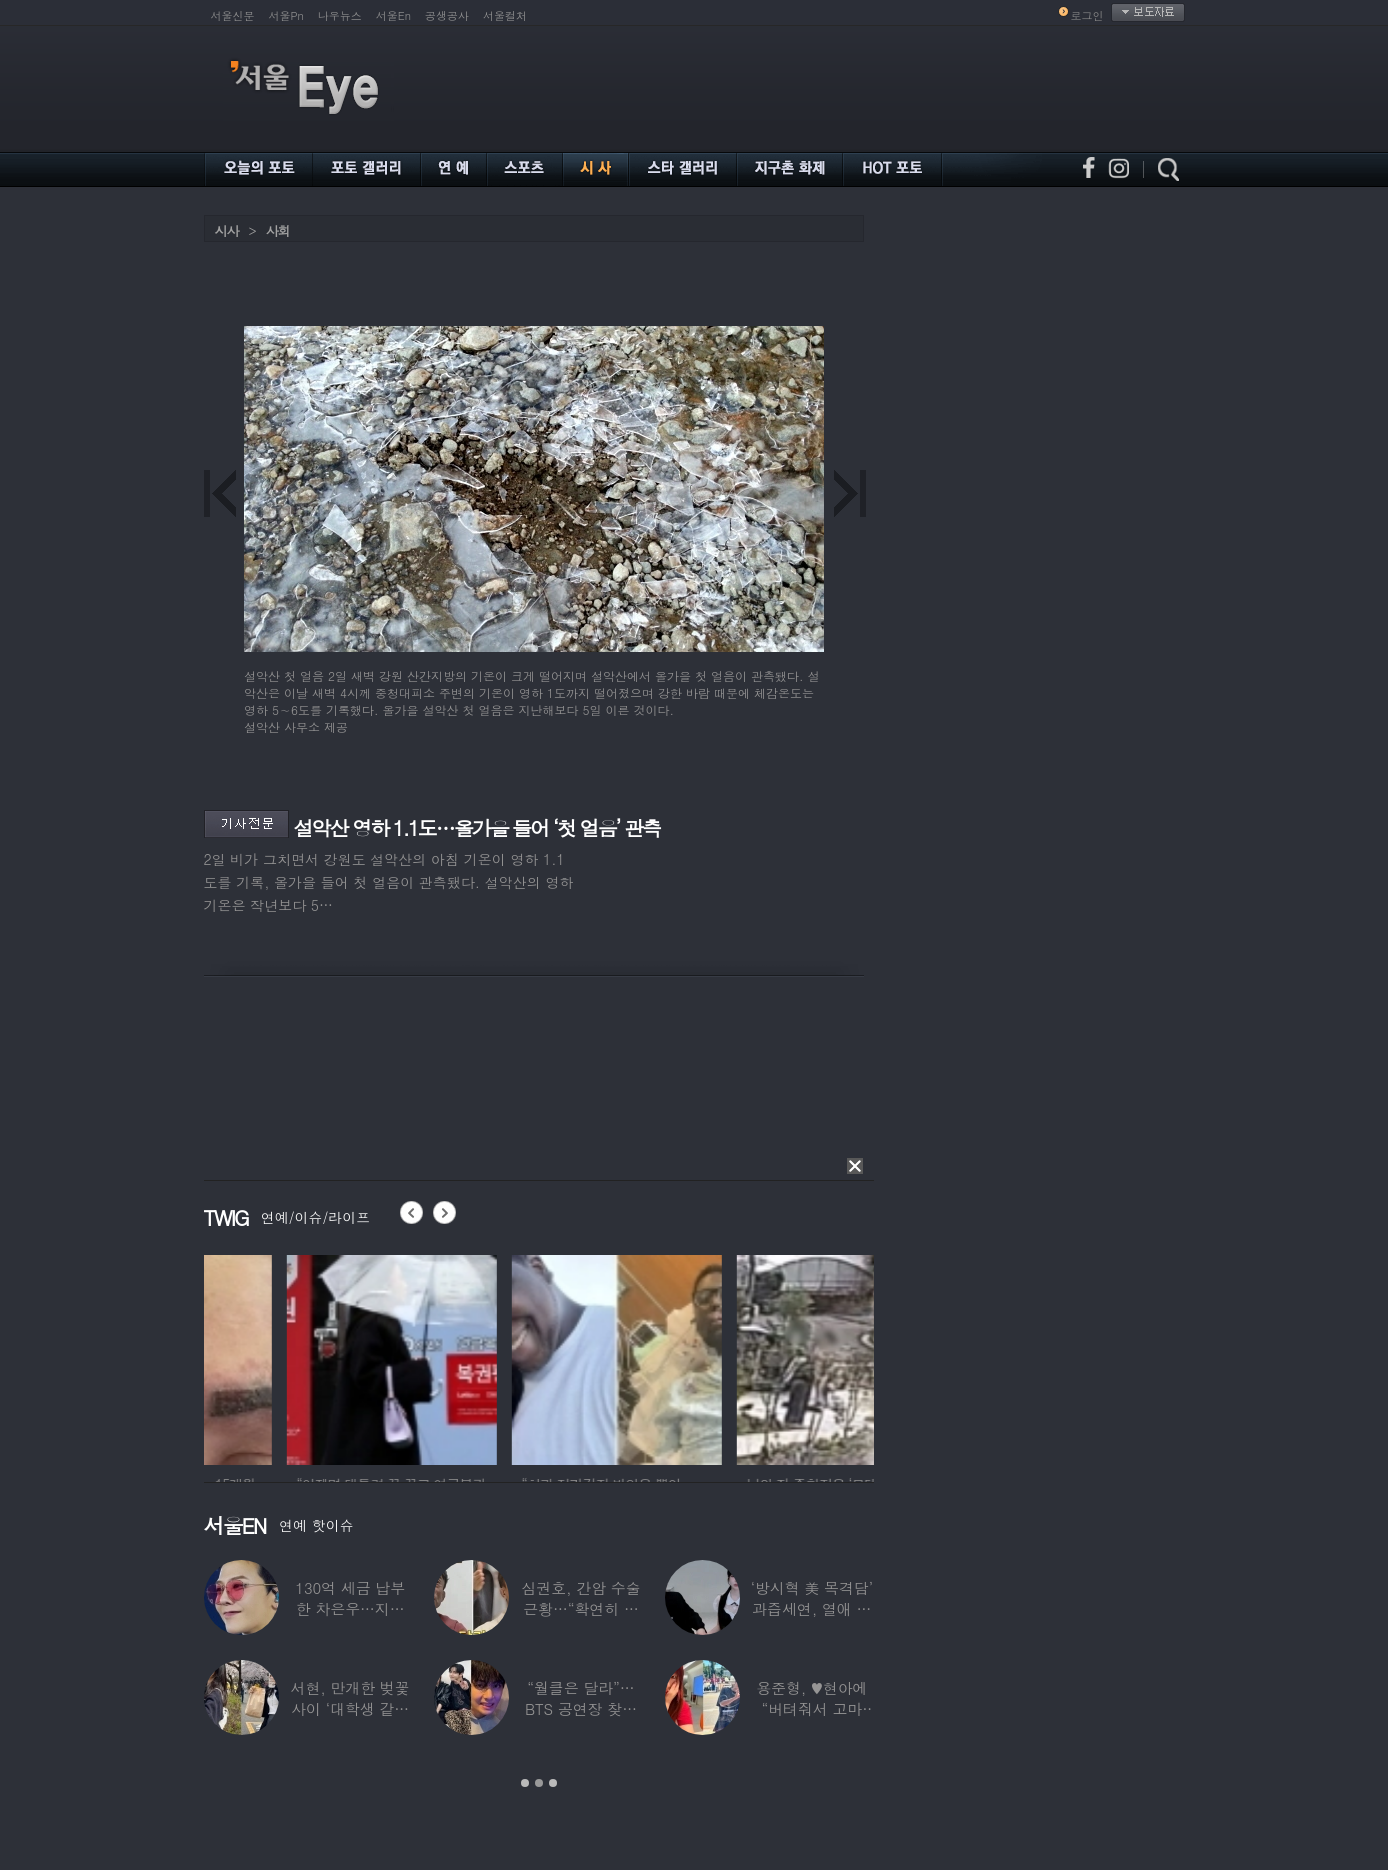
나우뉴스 (340, 15)
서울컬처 (505, 15)
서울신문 (233, 15)
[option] (309, 1357)
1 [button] (525, 1783)
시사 (227, 230)
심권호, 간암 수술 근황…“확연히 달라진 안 (580, 1608)
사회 (278, 230)
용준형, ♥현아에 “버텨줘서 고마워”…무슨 (811, 1708)
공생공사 (447, 15)
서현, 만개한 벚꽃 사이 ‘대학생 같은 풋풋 (350, 1708)
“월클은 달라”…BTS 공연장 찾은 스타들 (581, 1708)
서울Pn (286, 15)
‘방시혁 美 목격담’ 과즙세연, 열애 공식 (812, 1608)
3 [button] (553, 1783)
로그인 (1087, 15)
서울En (393, 15)
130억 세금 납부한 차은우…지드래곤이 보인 (350, 1608)
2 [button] (539, 1783)
